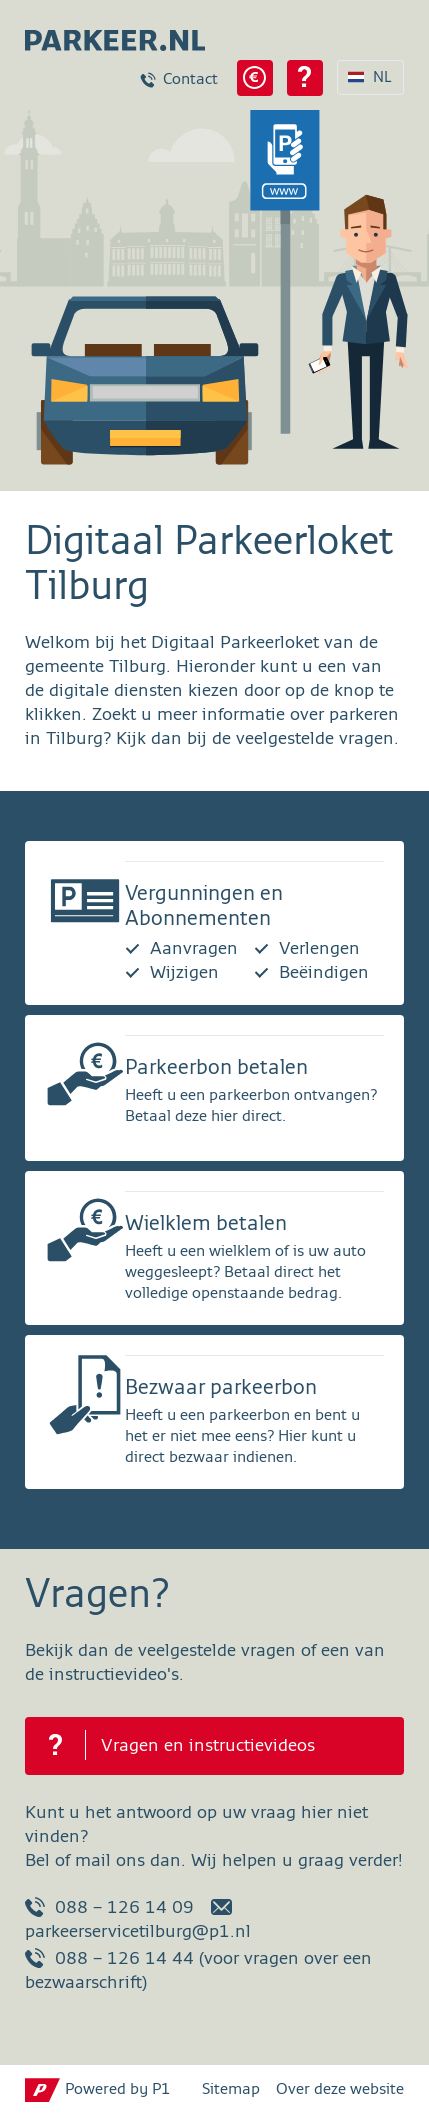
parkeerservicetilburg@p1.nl (138, 1919)
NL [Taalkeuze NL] (382, 77)
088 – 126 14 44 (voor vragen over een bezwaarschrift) (198, 1970)
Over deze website (340, 2090)
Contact (190, 80)
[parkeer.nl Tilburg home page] (105, 34)
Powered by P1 (118, 2090)
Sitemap (231, 2090)
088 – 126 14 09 (109, 1907)
